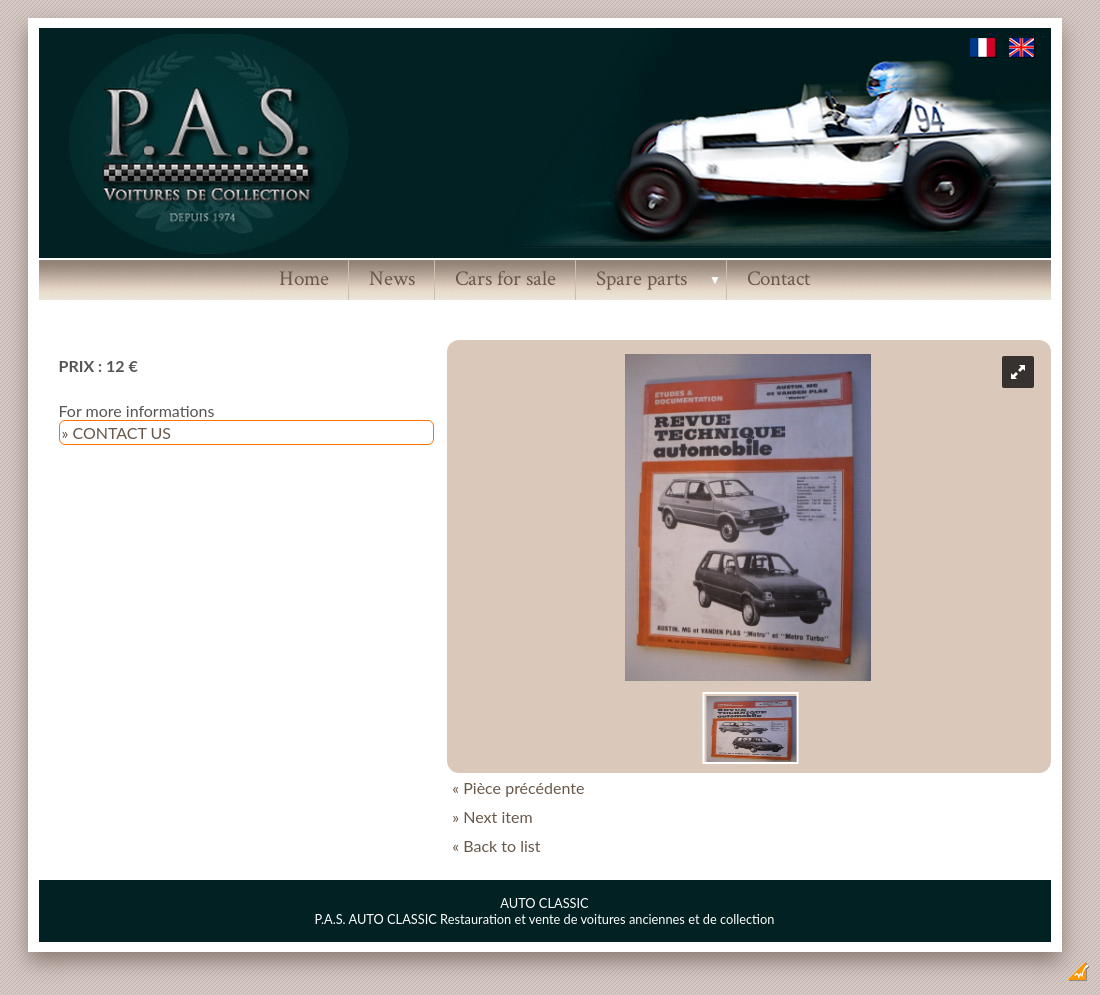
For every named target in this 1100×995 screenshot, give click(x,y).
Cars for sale (505, 278)
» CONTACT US (117, 432)
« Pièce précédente (518, 787)
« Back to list (496, 845)
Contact (778, 278)
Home (304, 278)
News (392, 278)
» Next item (492, 816)
